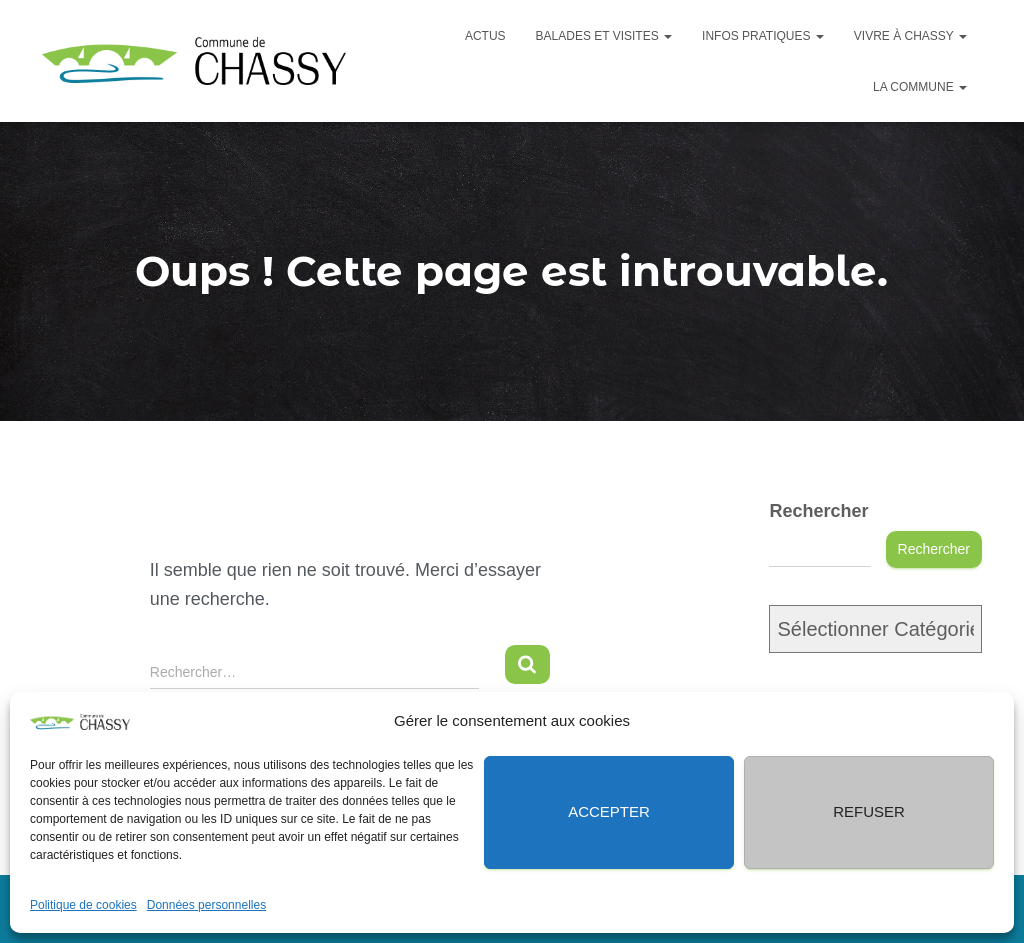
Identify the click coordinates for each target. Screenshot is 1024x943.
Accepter (609, 811)
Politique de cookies (83, 905)
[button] (984, 721)
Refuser (869, 811)
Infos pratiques (763, 36)
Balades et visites (604, 36)
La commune (920, 87)
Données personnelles (206, 905)
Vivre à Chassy (910, 36)
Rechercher (818, 511)
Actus (485, 36)
